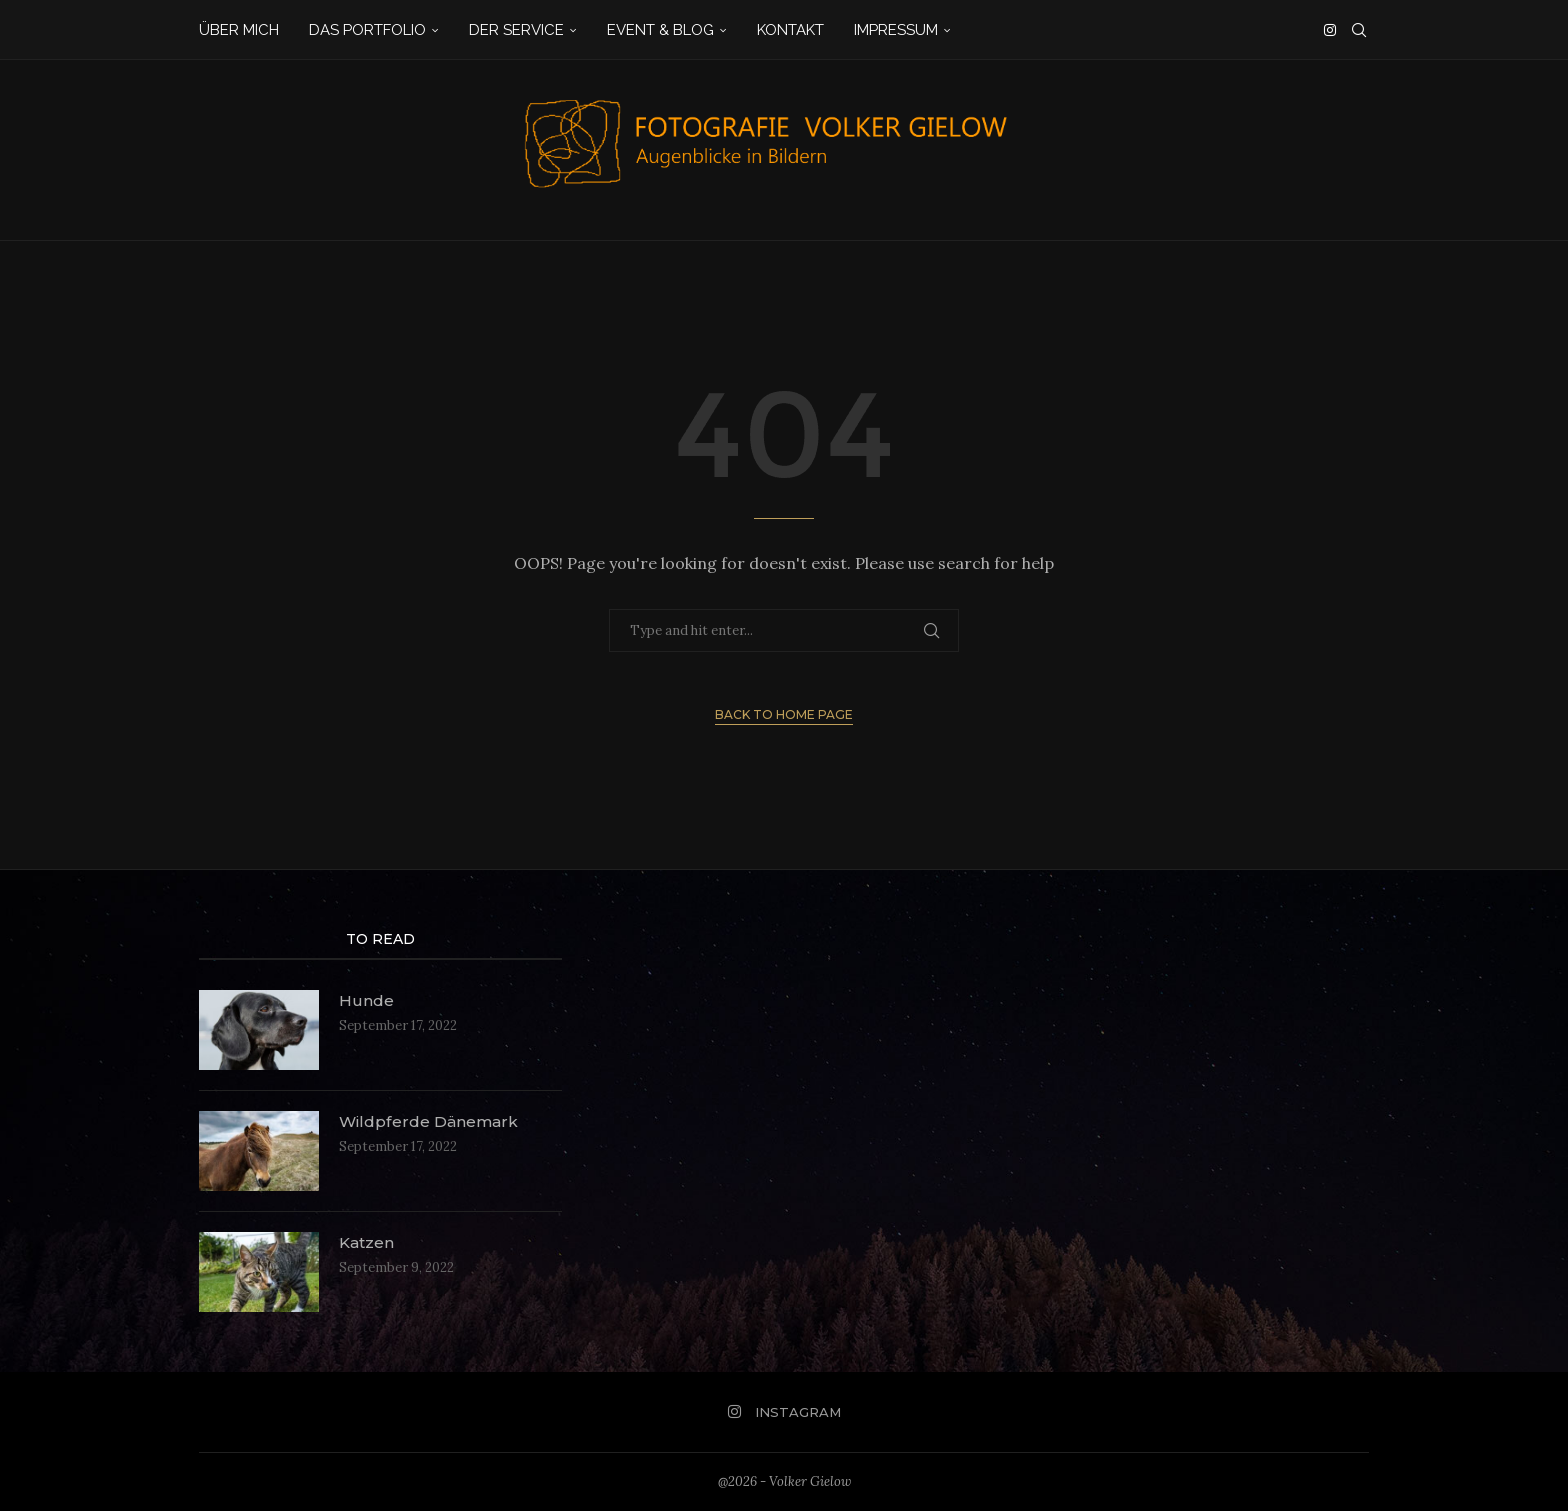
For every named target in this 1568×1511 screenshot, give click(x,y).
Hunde (366, 1000)
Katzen (368, 1242)
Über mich (239, 30)
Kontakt (790, 30)
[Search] (1359, 30)
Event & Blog (660, 30)
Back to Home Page (784, 714)
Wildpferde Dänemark (429, 1121)
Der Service (516, 30)
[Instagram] (1330, 30)
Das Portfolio (367, 30)
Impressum (896, 30)
